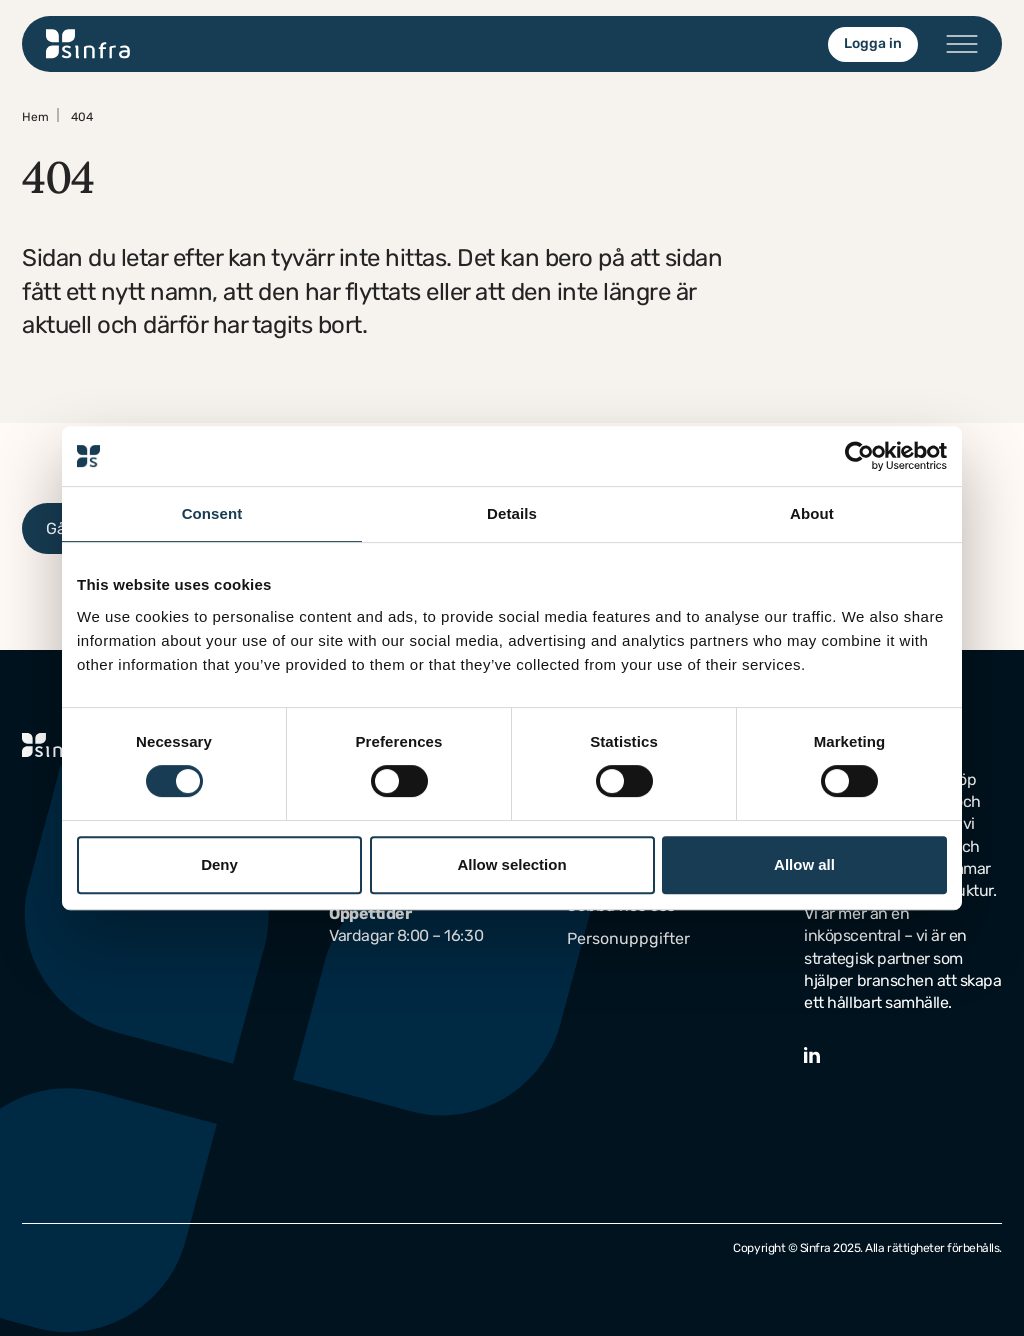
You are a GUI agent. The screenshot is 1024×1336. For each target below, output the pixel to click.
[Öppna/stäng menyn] (962, 44)
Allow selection (511, 864)
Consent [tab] (212, 513)
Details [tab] (512, 513)
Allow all (804, 864)
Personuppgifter (628, 938)
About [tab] (812, 513)
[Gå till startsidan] (88, 44)
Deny (219, 864)
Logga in (873, 43)
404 (82, 117)
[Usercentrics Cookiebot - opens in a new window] (859, 456)
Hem (35, 117)
